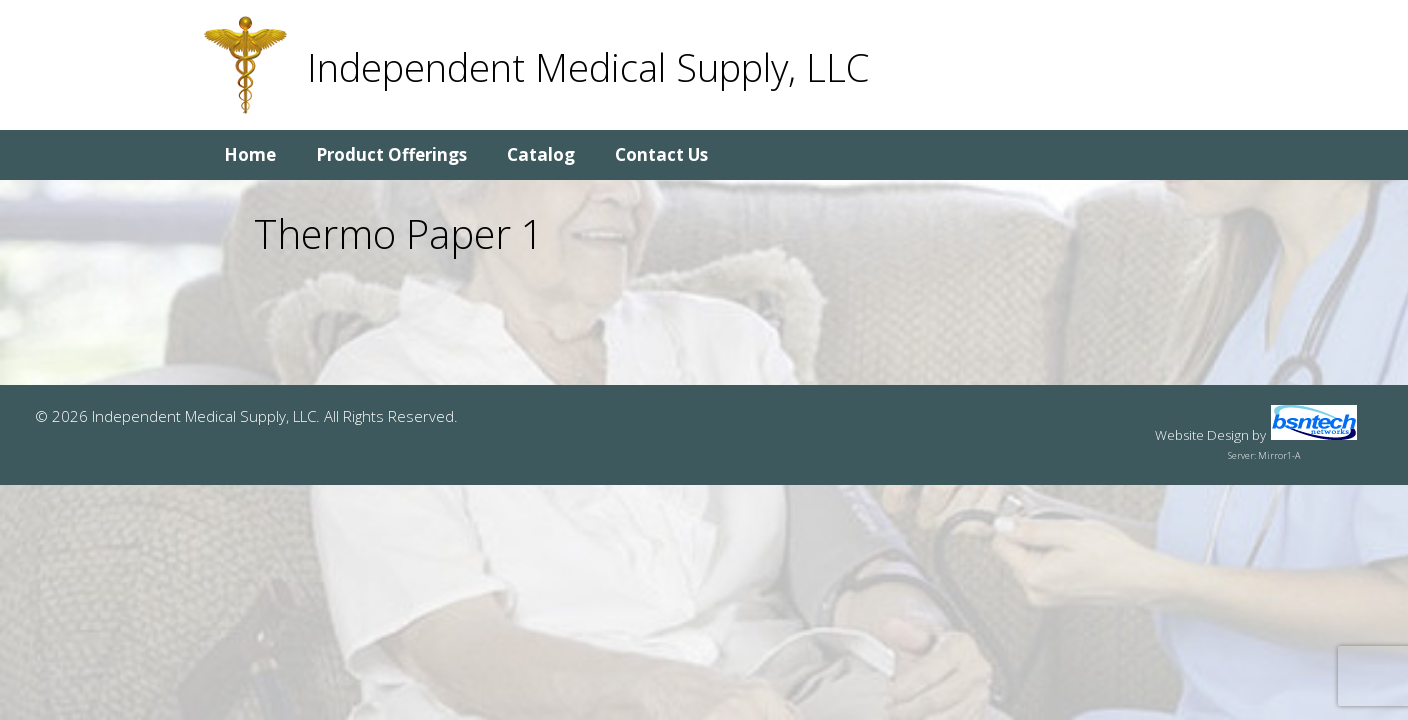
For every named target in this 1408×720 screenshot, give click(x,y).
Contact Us (661, 154)
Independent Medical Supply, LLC (588, 67)
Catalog (541, 154)
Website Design (1202, 435)
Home (250, 154)
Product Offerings (391, 154)
